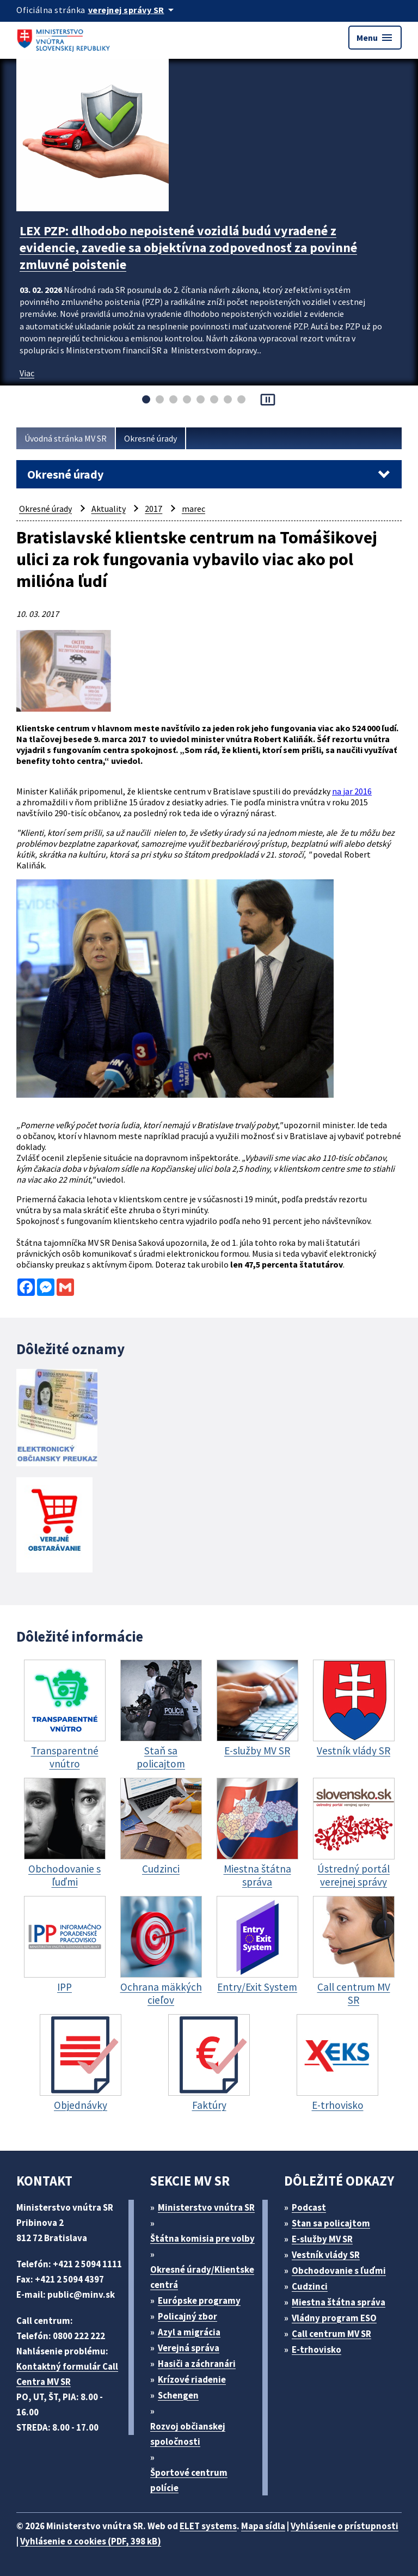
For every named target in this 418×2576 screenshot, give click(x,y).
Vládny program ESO (334, 2318)
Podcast (309, 2207)
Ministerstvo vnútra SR (206, 2207)
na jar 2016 (352, 791)
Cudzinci (310, 2286)
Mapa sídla (263, 2526)
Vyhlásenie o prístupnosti (344, 2526)
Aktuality (108, 508)
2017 (153, 508)
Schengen (178, 2395)
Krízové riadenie (192, 2379)
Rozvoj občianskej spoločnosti (187, 2433)
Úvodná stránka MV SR (65, 438)
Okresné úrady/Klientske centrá (202, 2277)
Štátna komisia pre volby (202, 2238)
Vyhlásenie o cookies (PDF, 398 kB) (90, 2541)
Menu (375, 37)
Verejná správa (188, 2348)
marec (193, 508)
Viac (27, 373)
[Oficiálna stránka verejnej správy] (132, 9)
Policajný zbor (187, 2316)
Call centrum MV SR (331, 2334)
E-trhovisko (316, 2349)
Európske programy (199, 2300)
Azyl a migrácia (189, 2332)
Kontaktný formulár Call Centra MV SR (67, 2374)
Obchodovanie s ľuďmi (339, 2271)
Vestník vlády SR (326, 2255)
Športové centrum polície (189, 2480)
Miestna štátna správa (338, 2302)
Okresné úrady (150, 438)
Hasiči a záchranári (197, 2364)
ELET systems (208, 2526)
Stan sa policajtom (331, 2223)
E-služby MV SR (322, 2239)
